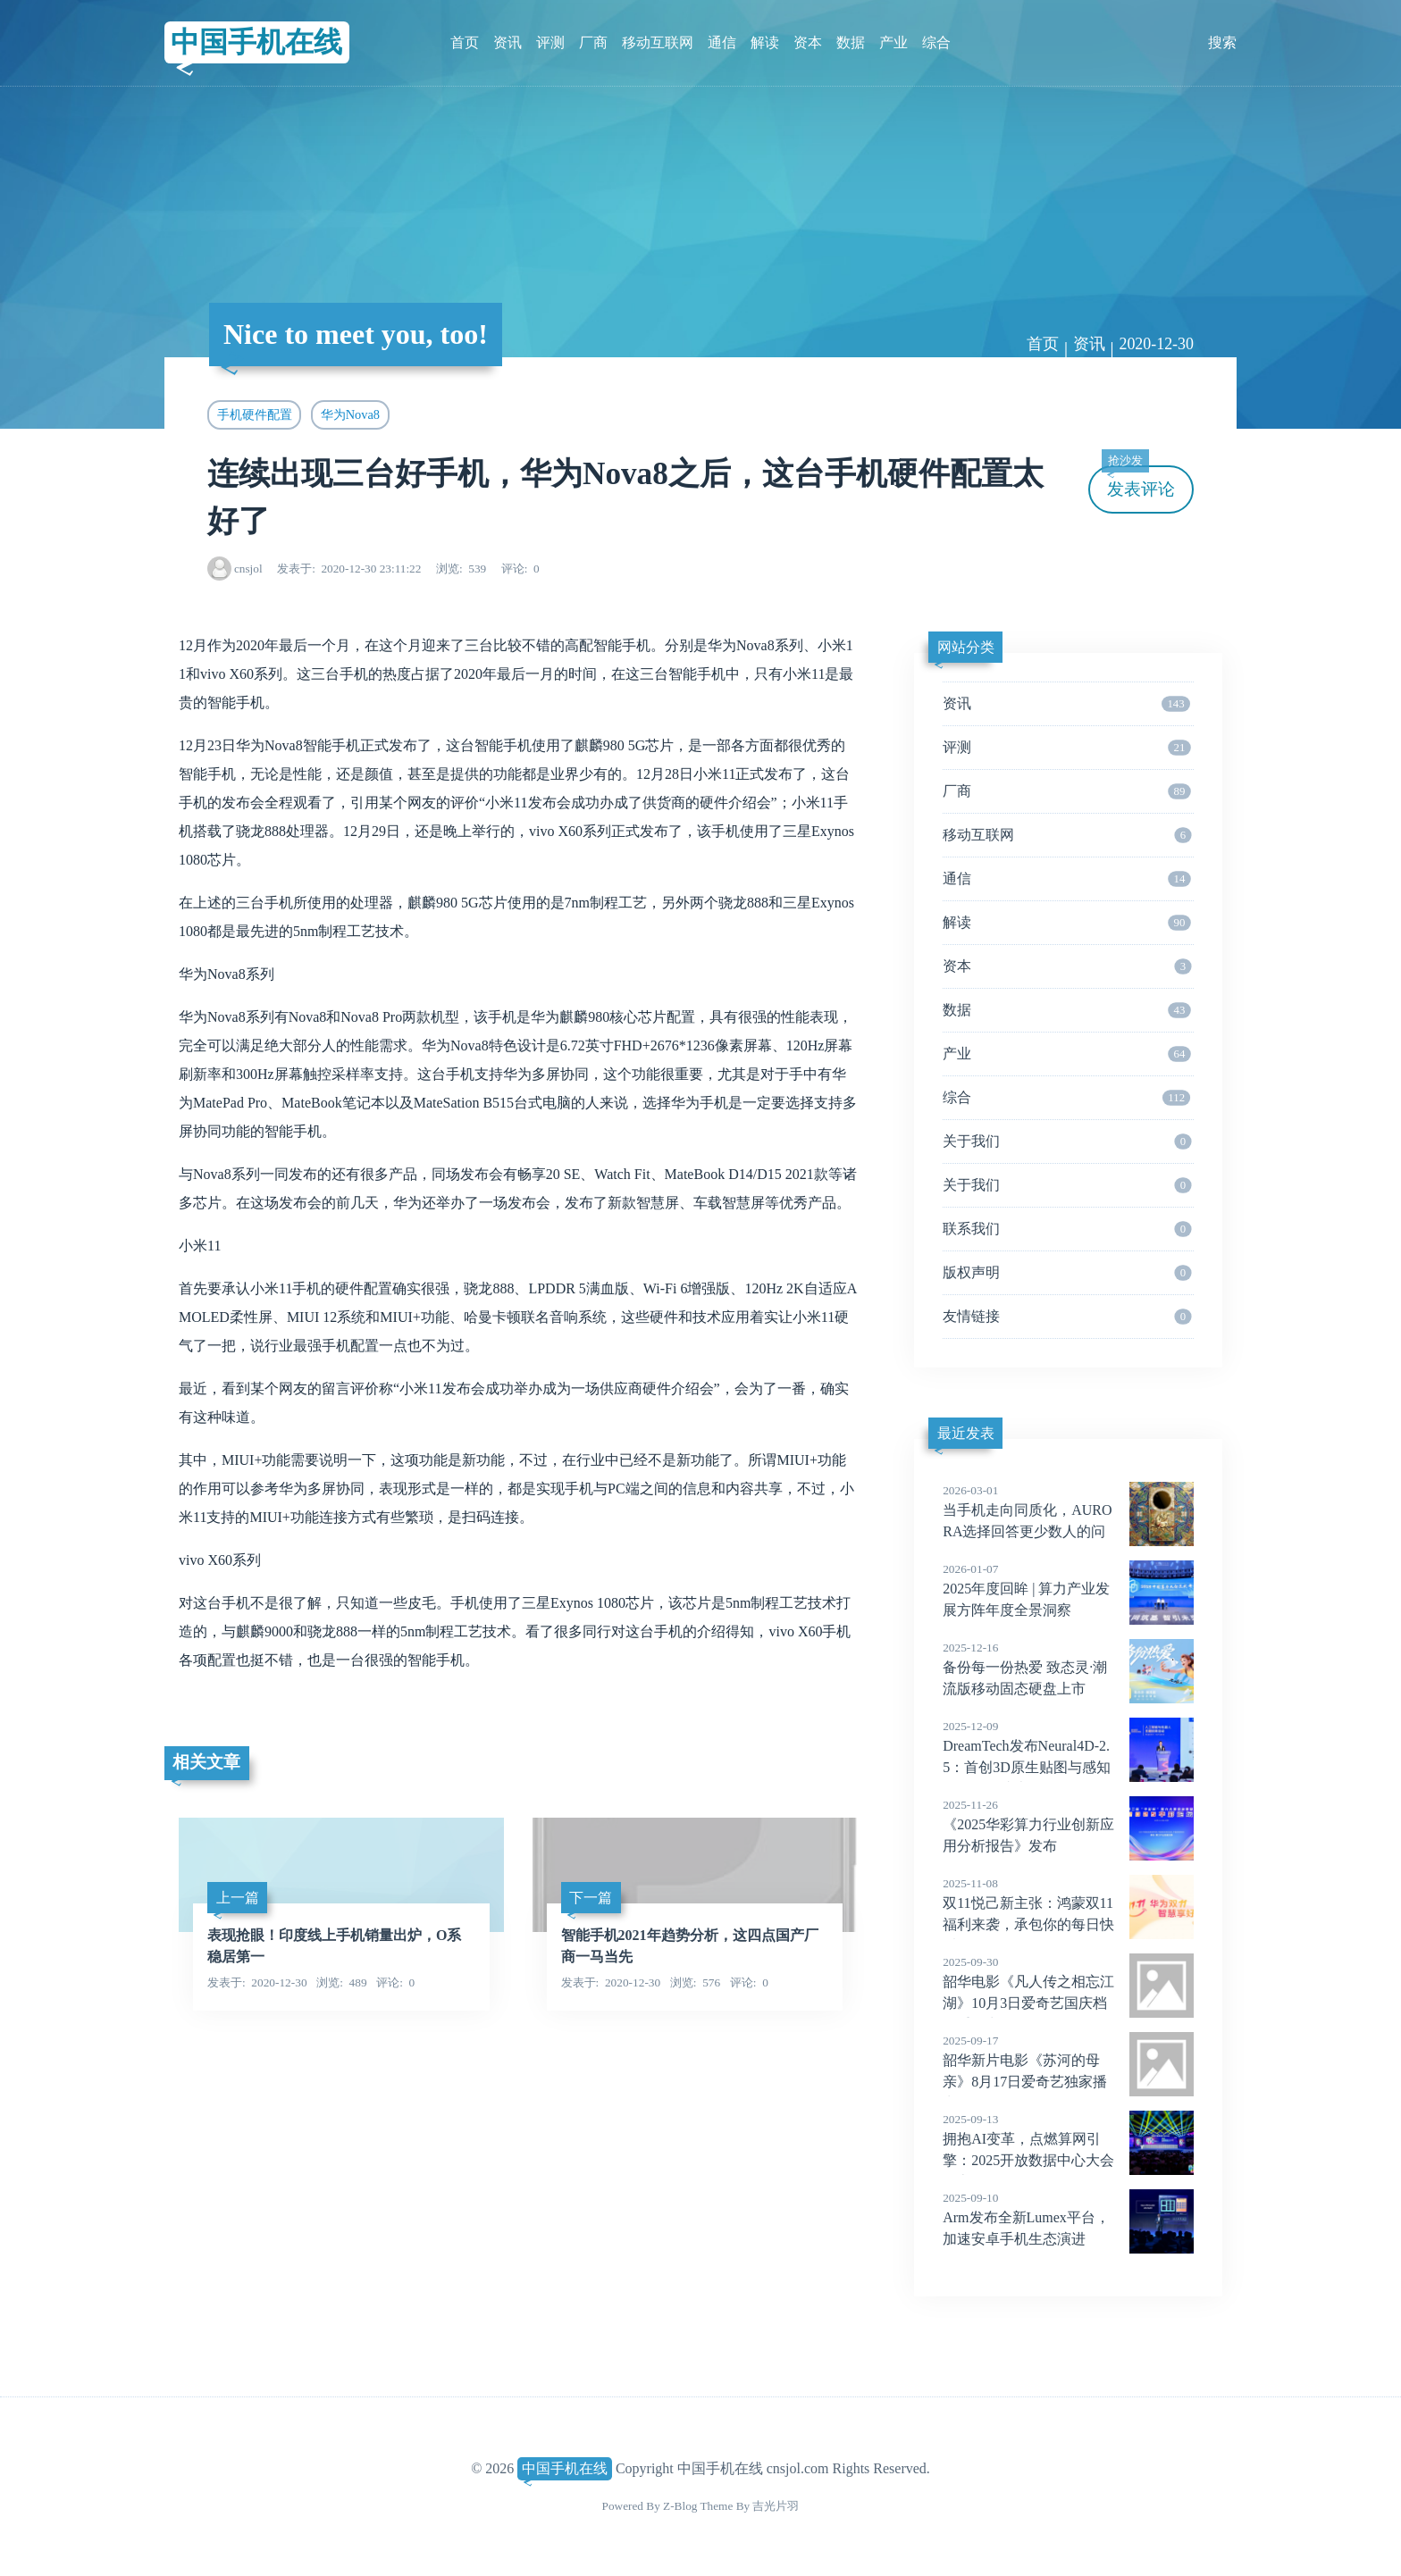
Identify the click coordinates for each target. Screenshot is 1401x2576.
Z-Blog (680, 2506)
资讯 (507, 42)
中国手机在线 (256, 42)
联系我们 (1067, 1229)
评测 (550, 42)
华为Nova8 (350, 414)
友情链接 (1067, 1317)
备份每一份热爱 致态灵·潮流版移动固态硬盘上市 (1068, 1667)
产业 (893, 42)
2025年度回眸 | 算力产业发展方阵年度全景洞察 (1068, 1589)
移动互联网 (657, 42)
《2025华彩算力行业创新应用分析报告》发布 (1068, 1824)
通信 (722, 42)
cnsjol (248, 568)
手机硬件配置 (254, 414)
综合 (936, 42)
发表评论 (1138, 481)
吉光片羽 (775, 2506)
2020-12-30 (1156, 344)
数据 (850, 42)
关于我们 (1067, 1141)
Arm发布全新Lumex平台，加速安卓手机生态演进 (1068, 2217)
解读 (765, 42)
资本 (807, 42)
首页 (464, 42)
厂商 (593, 42)
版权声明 (1067, 1273)
